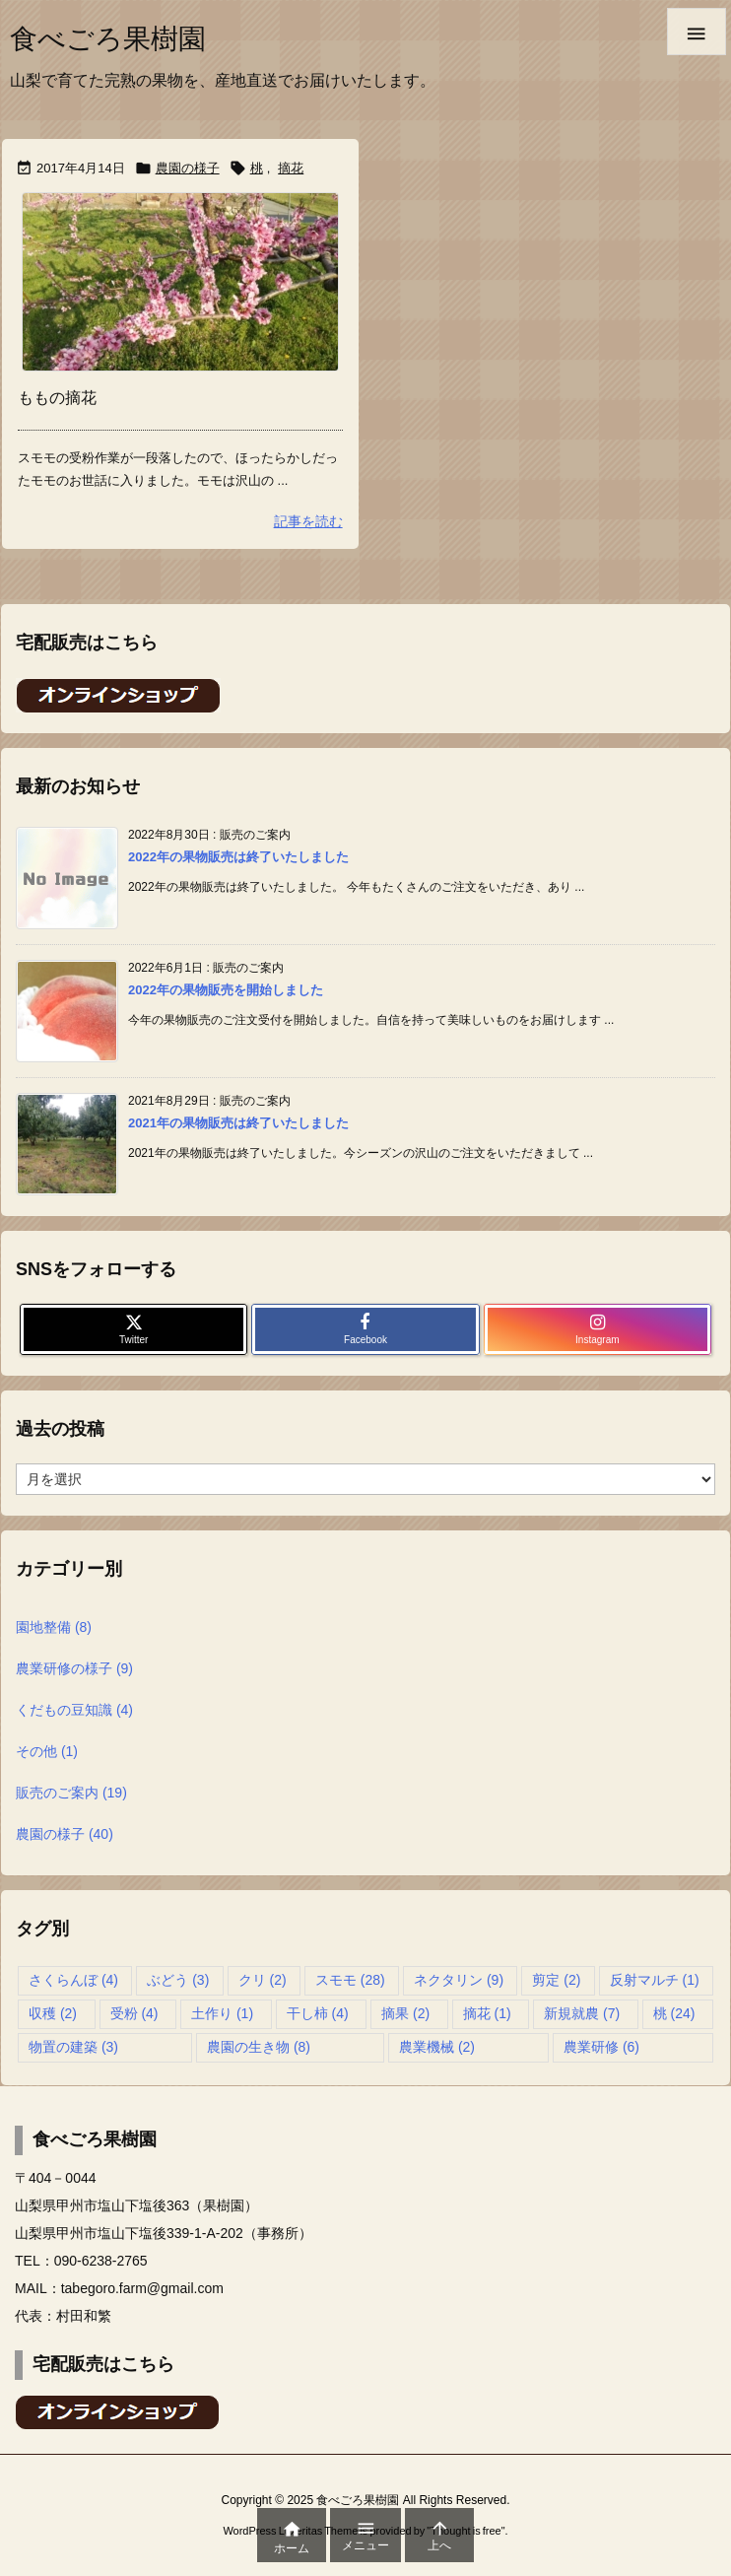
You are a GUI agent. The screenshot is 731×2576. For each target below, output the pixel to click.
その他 (47, 1751)
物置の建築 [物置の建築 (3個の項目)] (73, 2047)
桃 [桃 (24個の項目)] (674, 2013)
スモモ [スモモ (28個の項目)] (350, 1980)
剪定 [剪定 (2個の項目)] (556, 1980)
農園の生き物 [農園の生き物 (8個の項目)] (258, 2047)
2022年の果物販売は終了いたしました (238, 856)
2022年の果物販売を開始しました (225, 990)
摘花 (290, 168)
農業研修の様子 (74, 1668)
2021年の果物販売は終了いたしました (238, 1123)
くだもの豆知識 (74, 1710)
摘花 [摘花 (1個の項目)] (487, 2013)
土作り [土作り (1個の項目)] (222, 2013)
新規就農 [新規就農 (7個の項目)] (582, 2013)
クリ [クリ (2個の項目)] (262, 1980)
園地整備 (54, 1627)
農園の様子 (188, 168)
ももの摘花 (57, 397)
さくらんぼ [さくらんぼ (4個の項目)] (73, 1980)
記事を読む (308, 521)
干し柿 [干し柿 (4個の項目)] (318, 2013)
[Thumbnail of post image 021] (180, 282)
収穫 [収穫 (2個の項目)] (53, 2013)
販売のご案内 (71, 1792)
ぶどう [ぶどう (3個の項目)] (178, 1980)
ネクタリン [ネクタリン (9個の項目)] (458, 1980)
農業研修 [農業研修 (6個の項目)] (601, 2047)
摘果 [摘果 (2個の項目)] (405, 2013)
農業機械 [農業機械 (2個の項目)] (437, 2047)
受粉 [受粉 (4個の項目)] (134, 2013)
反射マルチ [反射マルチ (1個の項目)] (654, 1980)
